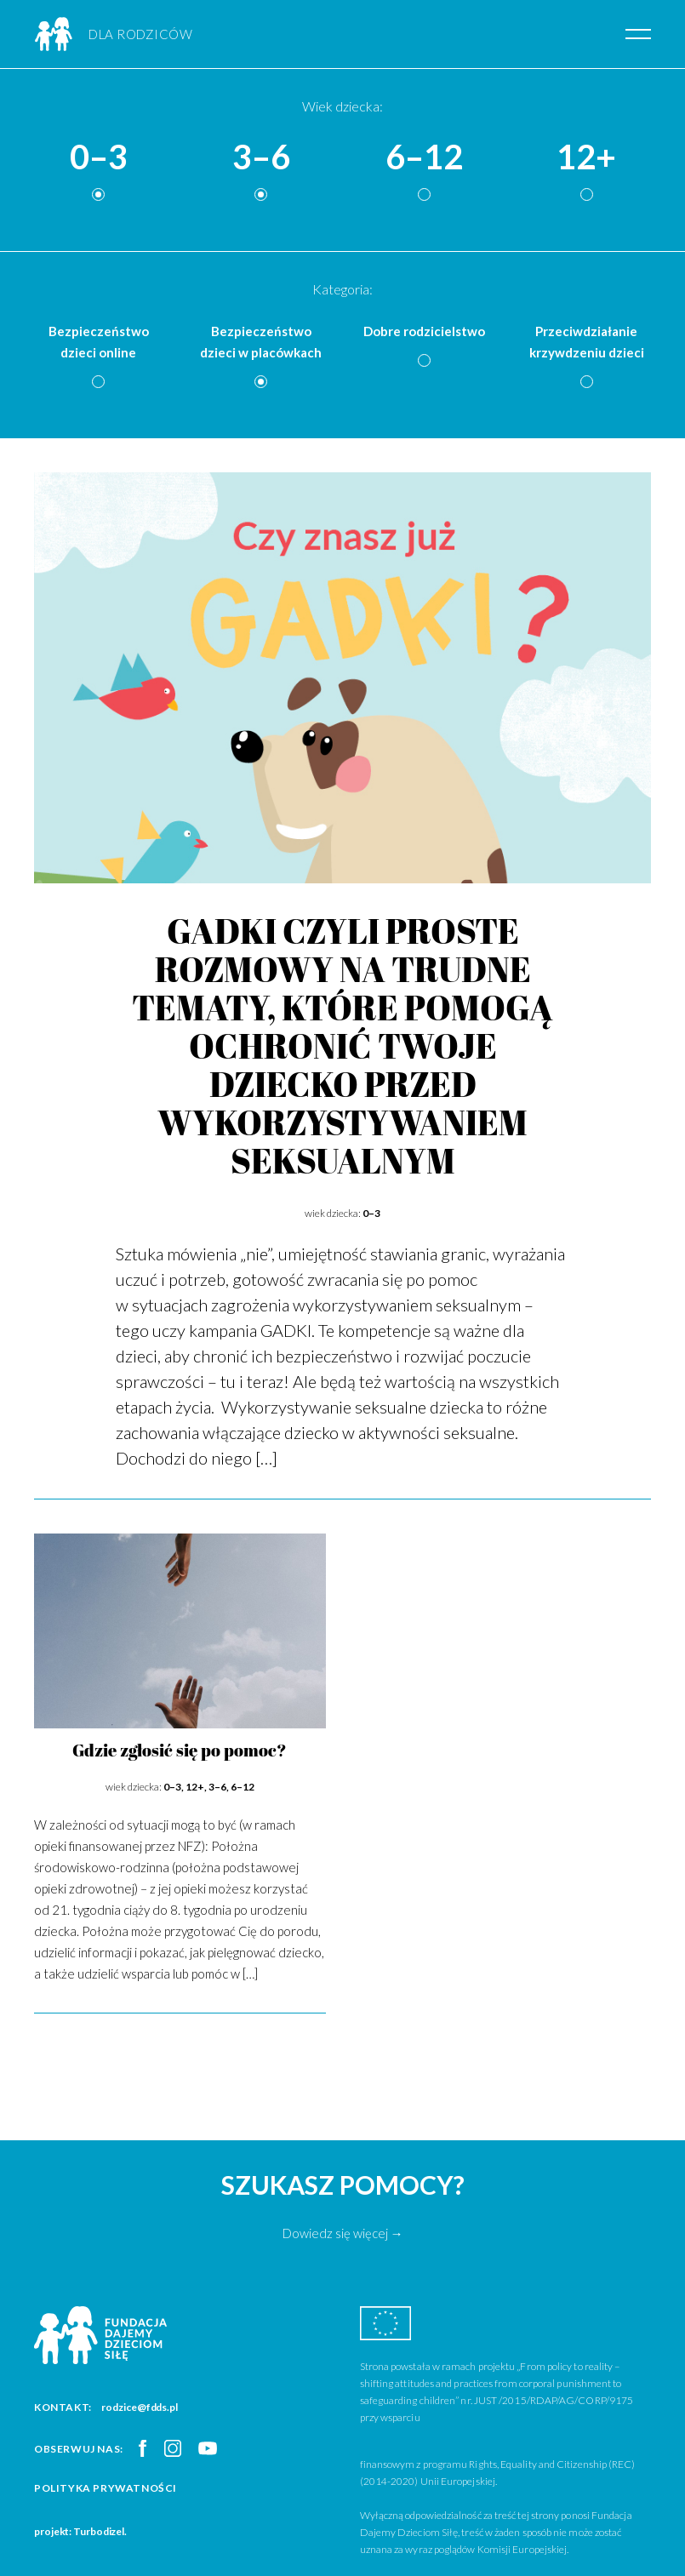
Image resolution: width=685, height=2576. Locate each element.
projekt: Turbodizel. (80, 2531)
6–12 (424, 157)
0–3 (99, 157)
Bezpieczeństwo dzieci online (99, 341)
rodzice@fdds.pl (139, 2407)
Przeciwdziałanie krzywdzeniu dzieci (586, 341)
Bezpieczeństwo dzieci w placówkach (261, 341)
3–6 (261, 157)
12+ (586, 157)
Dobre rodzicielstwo (424, 331)
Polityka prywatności (105, 2488)
